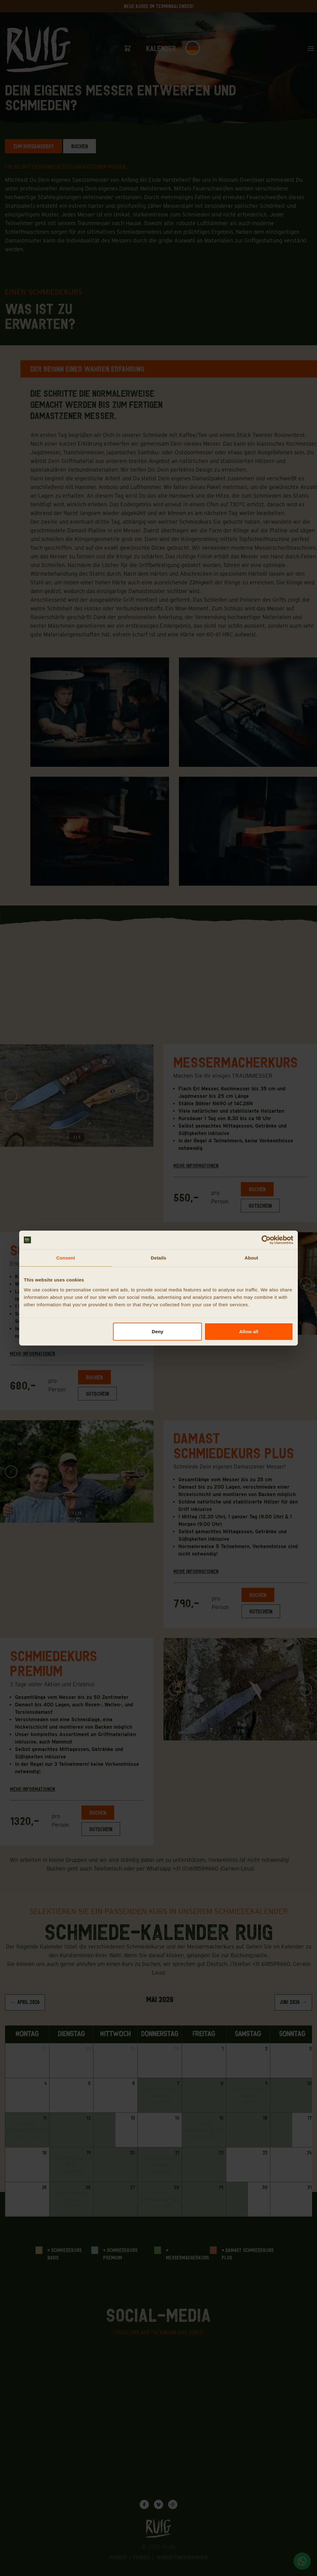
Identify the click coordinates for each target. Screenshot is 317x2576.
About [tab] (251, 1257)
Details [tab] (158, 1257)
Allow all (248, 1331)
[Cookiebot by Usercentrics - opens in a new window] (266, 1240)
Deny (157, 1331)
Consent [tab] (65, 1257)
